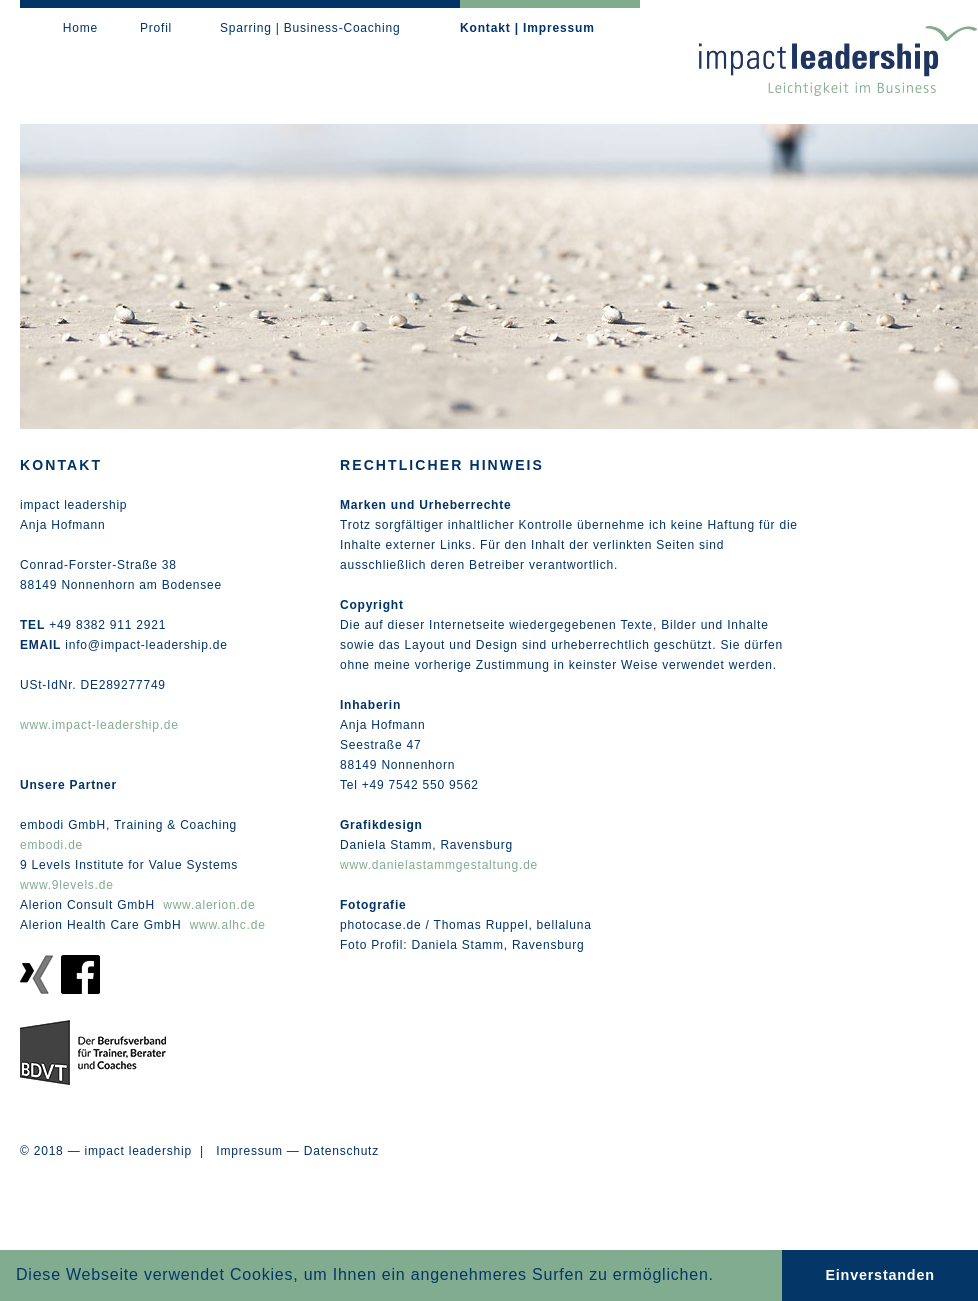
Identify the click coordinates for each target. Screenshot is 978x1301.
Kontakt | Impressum (527, 28)
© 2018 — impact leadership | (118, 1151)
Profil (156, 28)
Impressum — (257, 1151)
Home (80, 28)
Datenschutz (341, 1151)
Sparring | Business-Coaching (310, 28)
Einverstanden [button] (879, 1275)
